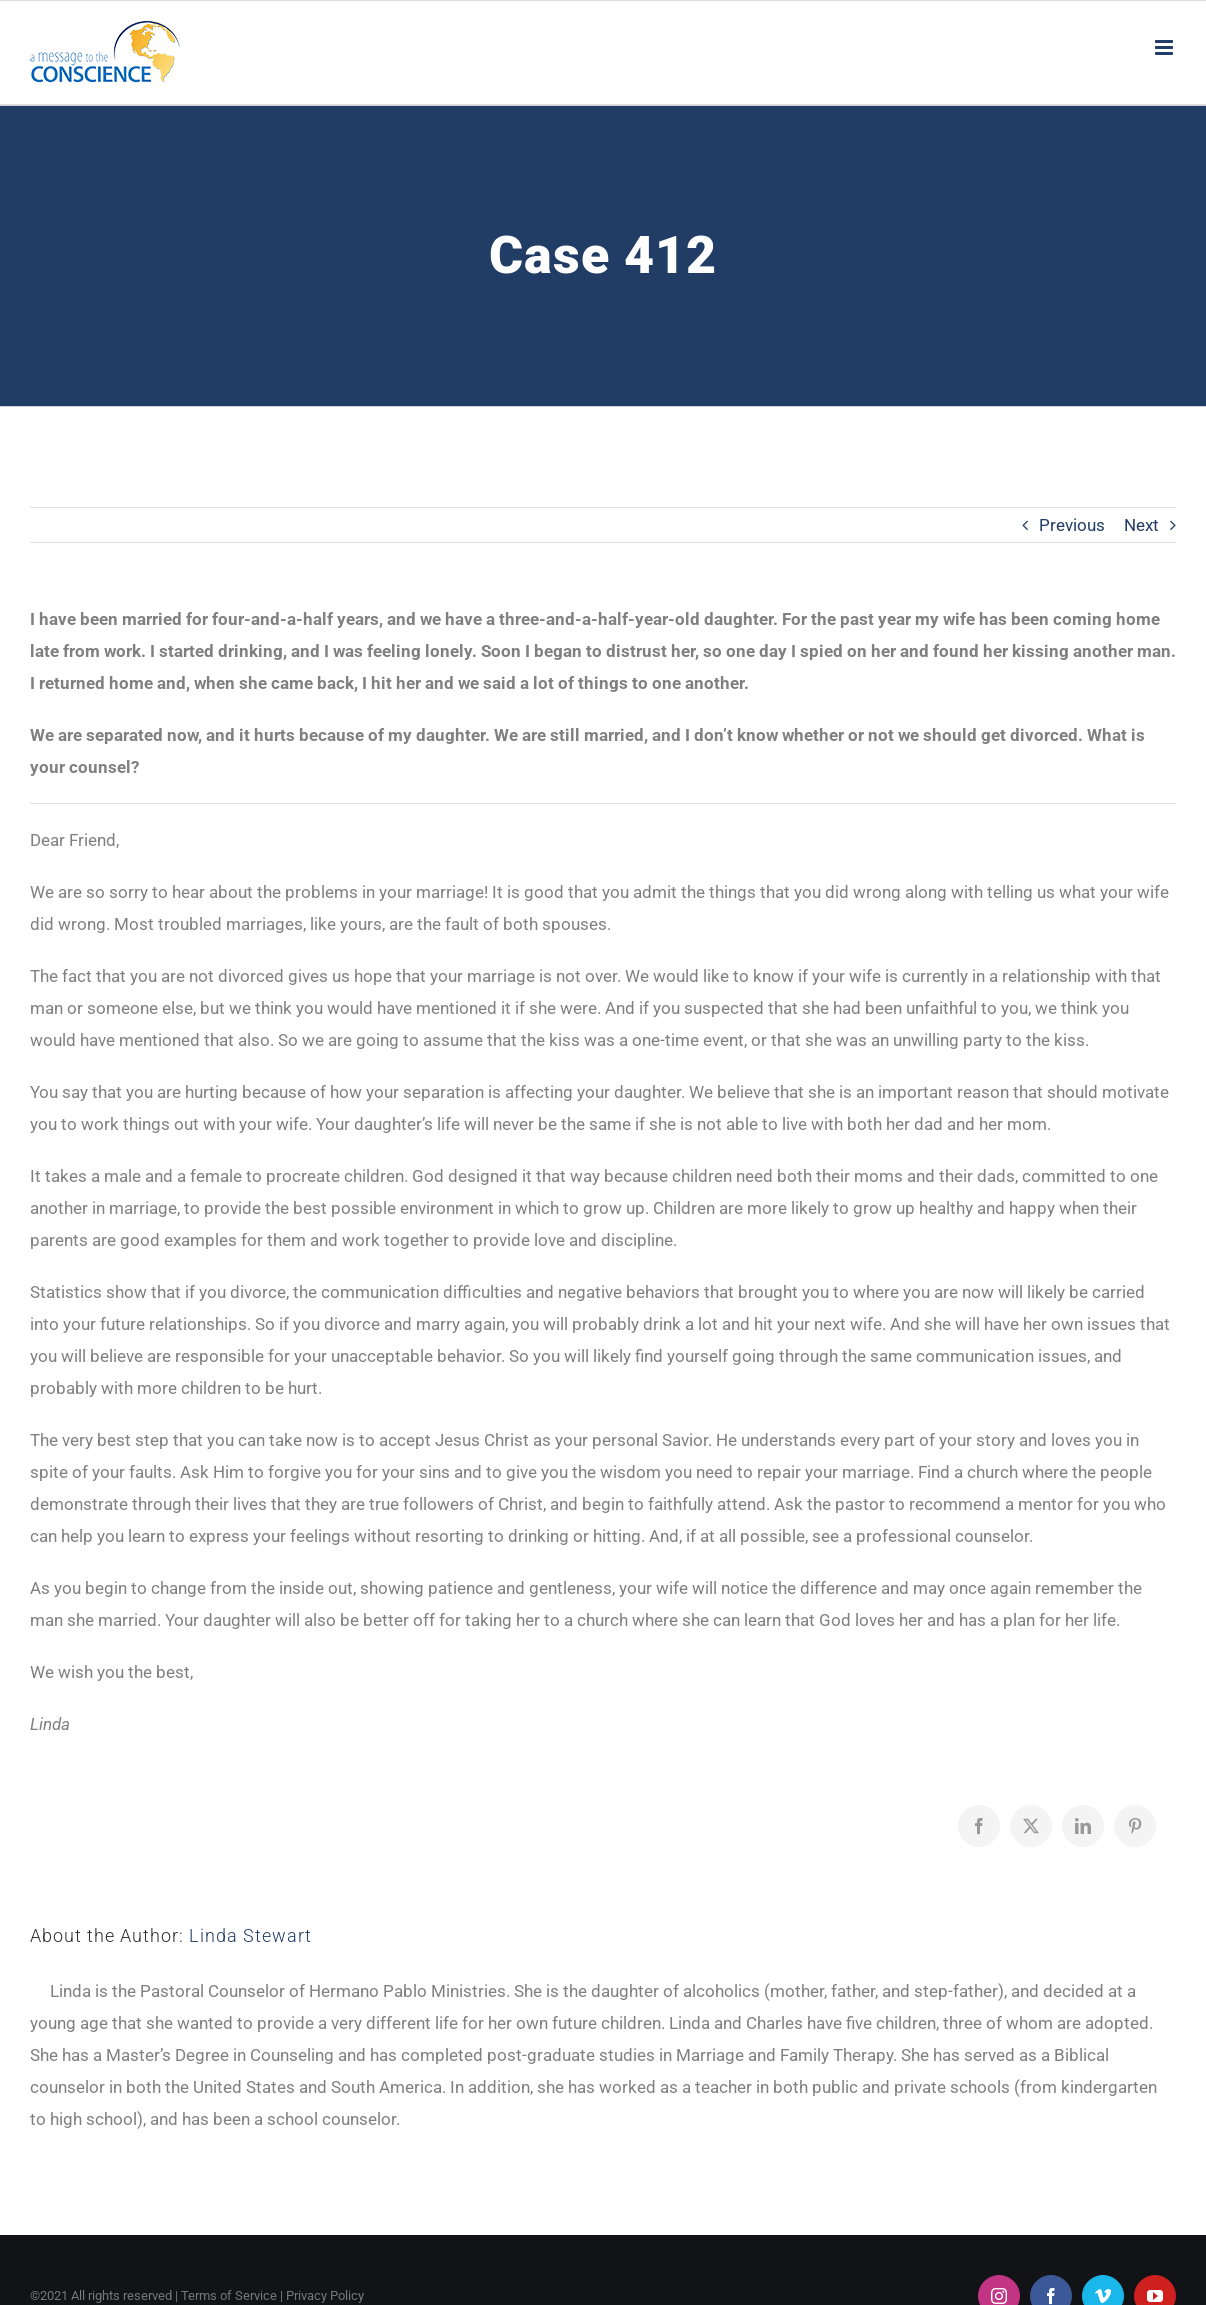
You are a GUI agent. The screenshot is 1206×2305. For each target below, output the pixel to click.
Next (1141, 525)
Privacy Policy (325, 2295)
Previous (1072, 525)
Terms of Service (229, 2295)
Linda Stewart (250, 1935)
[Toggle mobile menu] (1165, 47)
